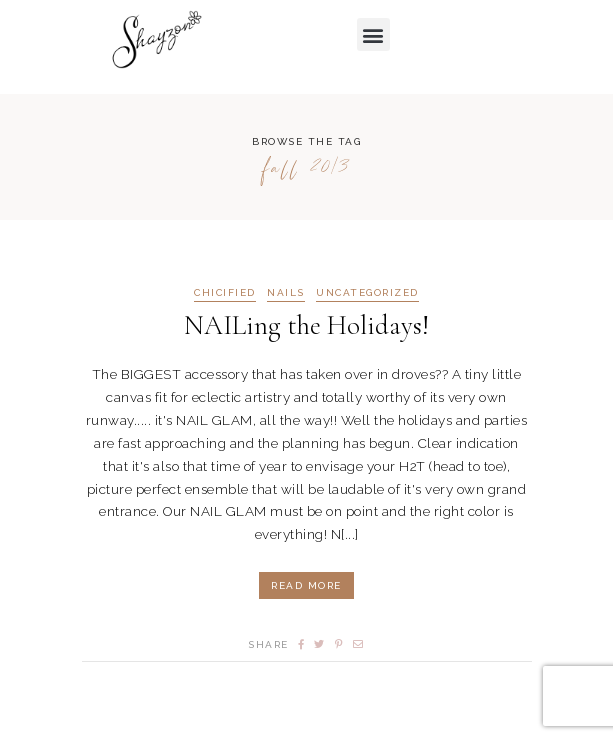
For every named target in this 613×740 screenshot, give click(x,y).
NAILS (286, 293)
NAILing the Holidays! (306, 325)
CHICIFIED (225, 293)
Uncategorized (367, 293)
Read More (306, 585)
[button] (374, 34)
